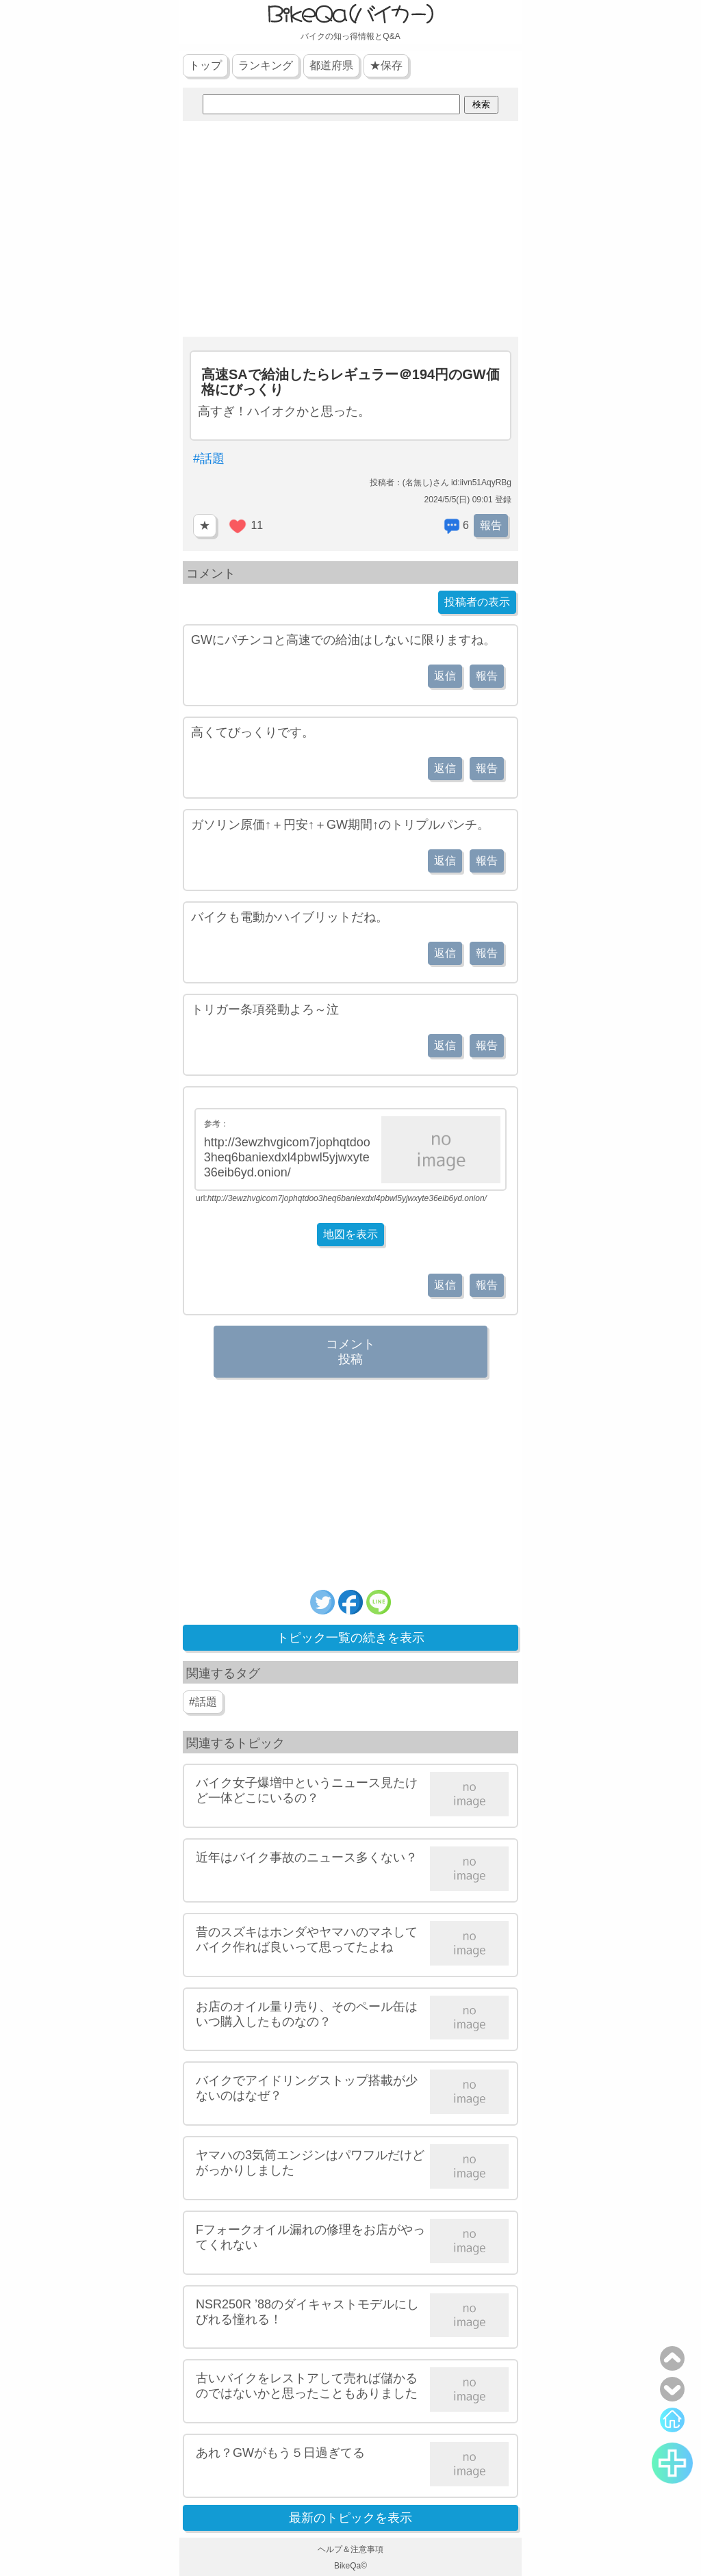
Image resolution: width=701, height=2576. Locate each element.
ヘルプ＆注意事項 (350, 2549)
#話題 (209, 458)
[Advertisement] (350, 230)
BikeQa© (350, 2566)
